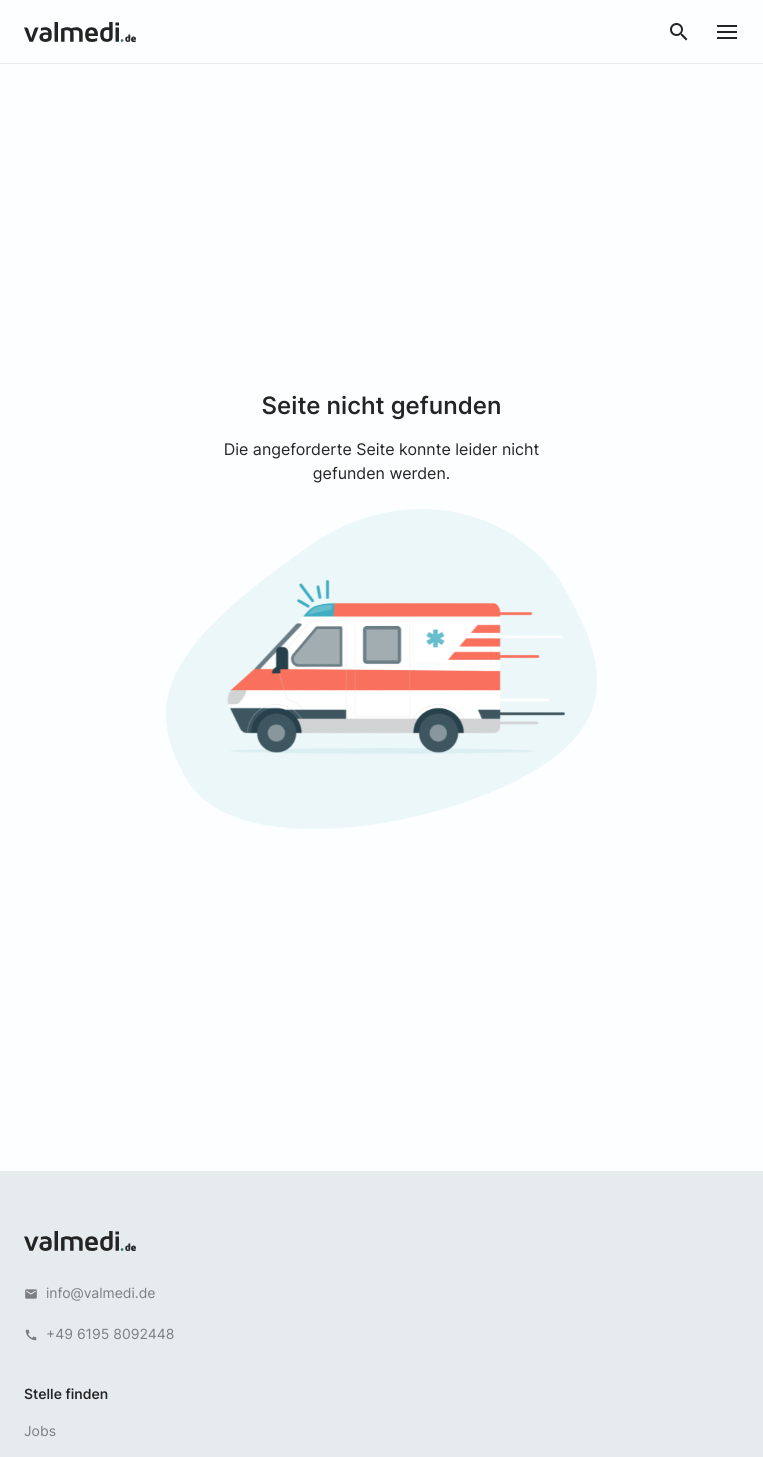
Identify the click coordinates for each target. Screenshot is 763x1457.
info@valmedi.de (101, 1293)
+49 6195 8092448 (110, 1334)
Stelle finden (66, 1394)
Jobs (40, 1431)
